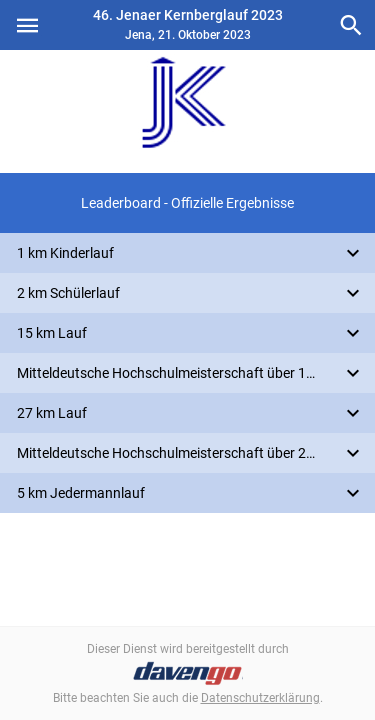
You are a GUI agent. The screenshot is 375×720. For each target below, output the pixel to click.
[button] (187, 203)
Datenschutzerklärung (260, 698)
